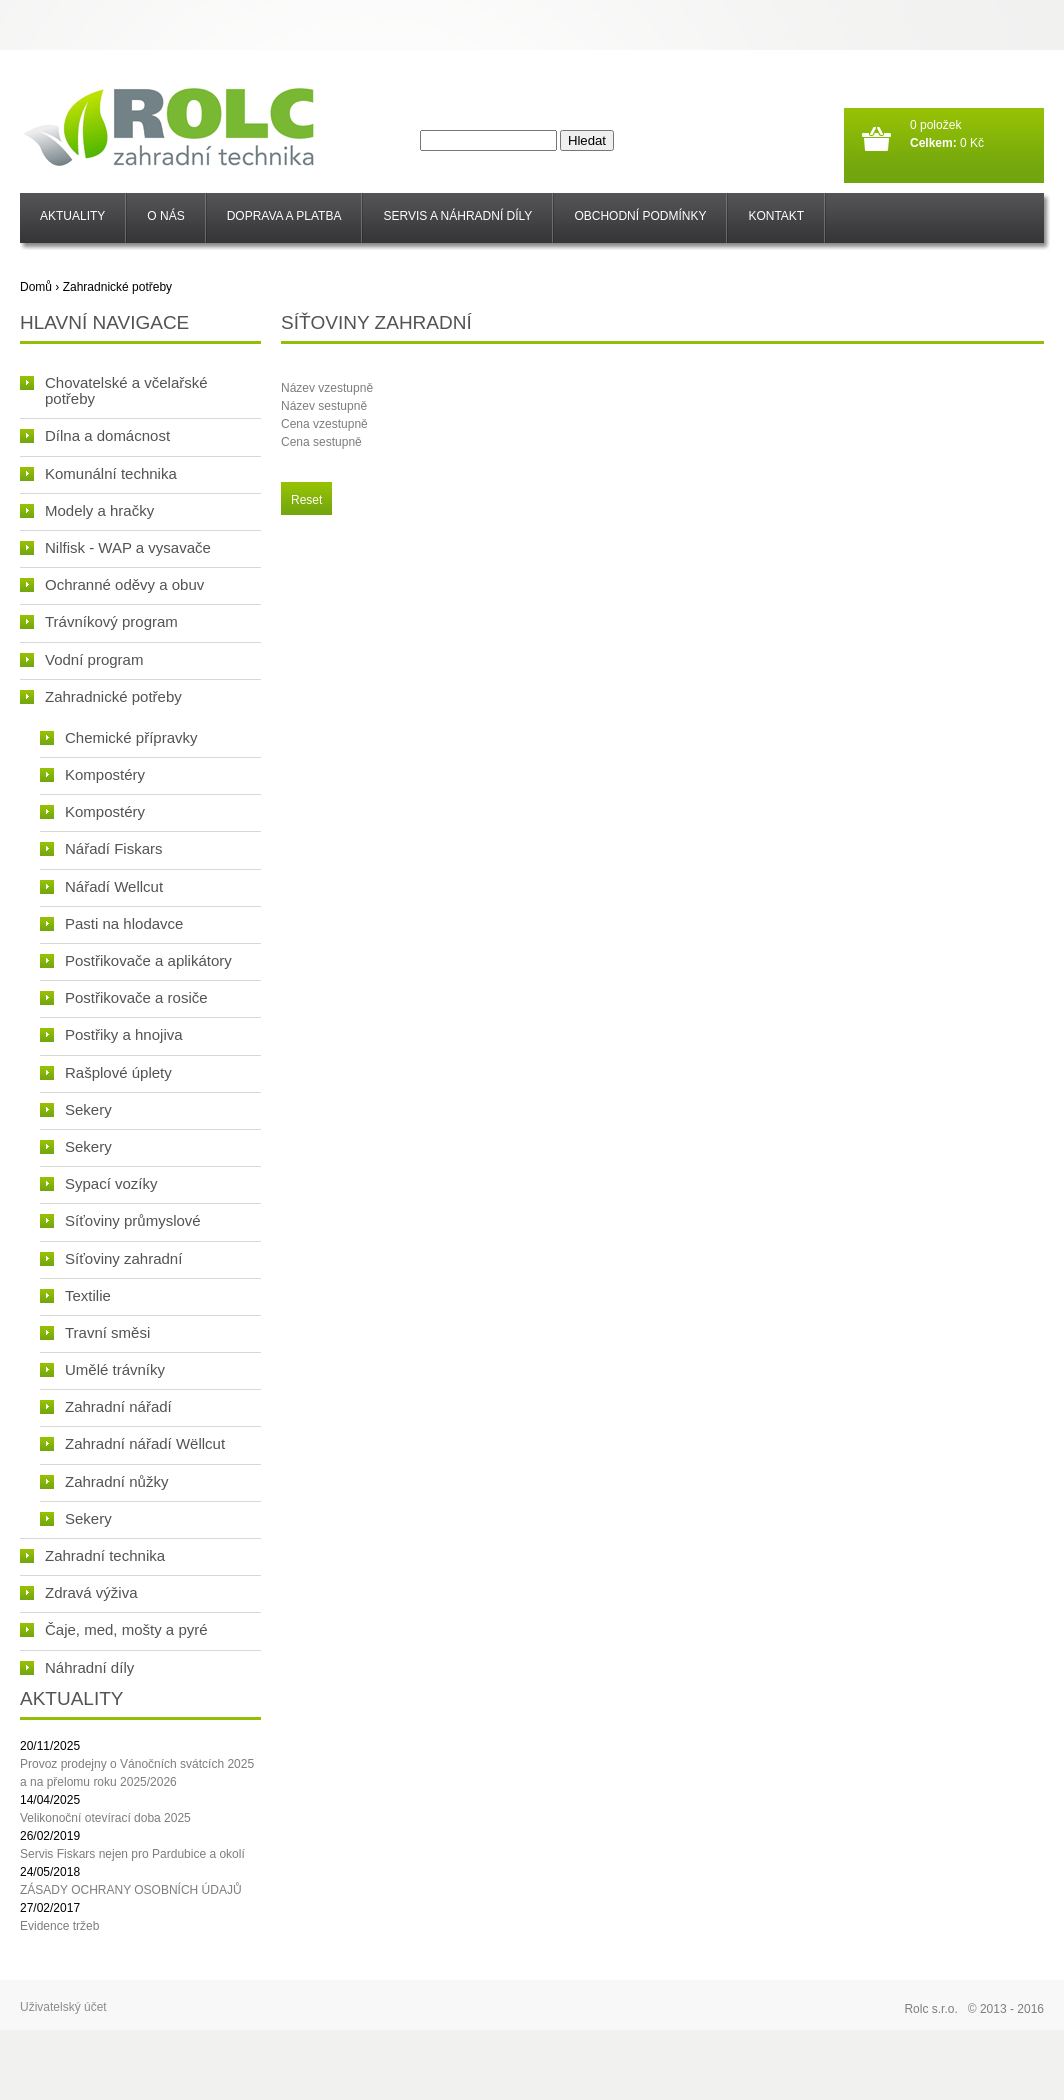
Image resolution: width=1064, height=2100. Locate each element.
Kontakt (776, 216)
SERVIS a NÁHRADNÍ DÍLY (457, 216)
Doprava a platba (284, 216)
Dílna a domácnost (95, 435)
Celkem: (933, 143)
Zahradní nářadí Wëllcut (132, 1443)
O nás (165, 216)
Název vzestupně (327, 388)
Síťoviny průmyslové (120, 1220)
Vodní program (81, 659)
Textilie (75, 1295)
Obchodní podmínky (640, 216)
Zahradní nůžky (104, 1481)
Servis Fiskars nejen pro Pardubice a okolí (132, 1854)
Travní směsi (95, 1332)
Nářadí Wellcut (101, 886)
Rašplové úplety (106, 1072)
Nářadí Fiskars (101, 848)
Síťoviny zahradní (111, 1258)
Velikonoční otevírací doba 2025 (105, 1818)
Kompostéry (92, 774)
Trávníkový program (99, 621)
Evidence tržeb (59, 1926)
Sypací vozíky (99, 1183)
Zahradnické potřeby (117, 287)
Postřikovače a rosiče (124, 997)
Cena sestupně (321, 442)
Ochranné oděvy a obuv (112, 584)
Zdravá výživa (79, 1592)
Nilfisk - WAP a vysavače (115, 547)
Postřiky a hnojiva (111, 1034)
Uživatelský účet (63, 2007)
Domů (36, 287)
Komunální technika (98, 473)
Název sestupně (324, 406)
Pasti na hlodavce (111, 923)
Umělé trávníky (102, 1369)
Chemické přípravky (119, 737)
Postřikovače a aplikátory (136, 960)
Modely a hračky (87, 510)
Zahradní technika (92, 1555)
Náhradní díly (77, 1667)
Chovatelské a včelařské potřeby (114, 390)
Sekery (76, 1109)
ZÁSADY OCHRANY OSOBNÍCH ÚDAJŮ (131, 1890)
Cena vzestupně (324, 424)
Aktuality (72, 216)
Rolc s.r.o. (930, 2009)
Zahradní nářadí (106, 1406)
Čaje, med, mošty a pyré (114, 1629)
